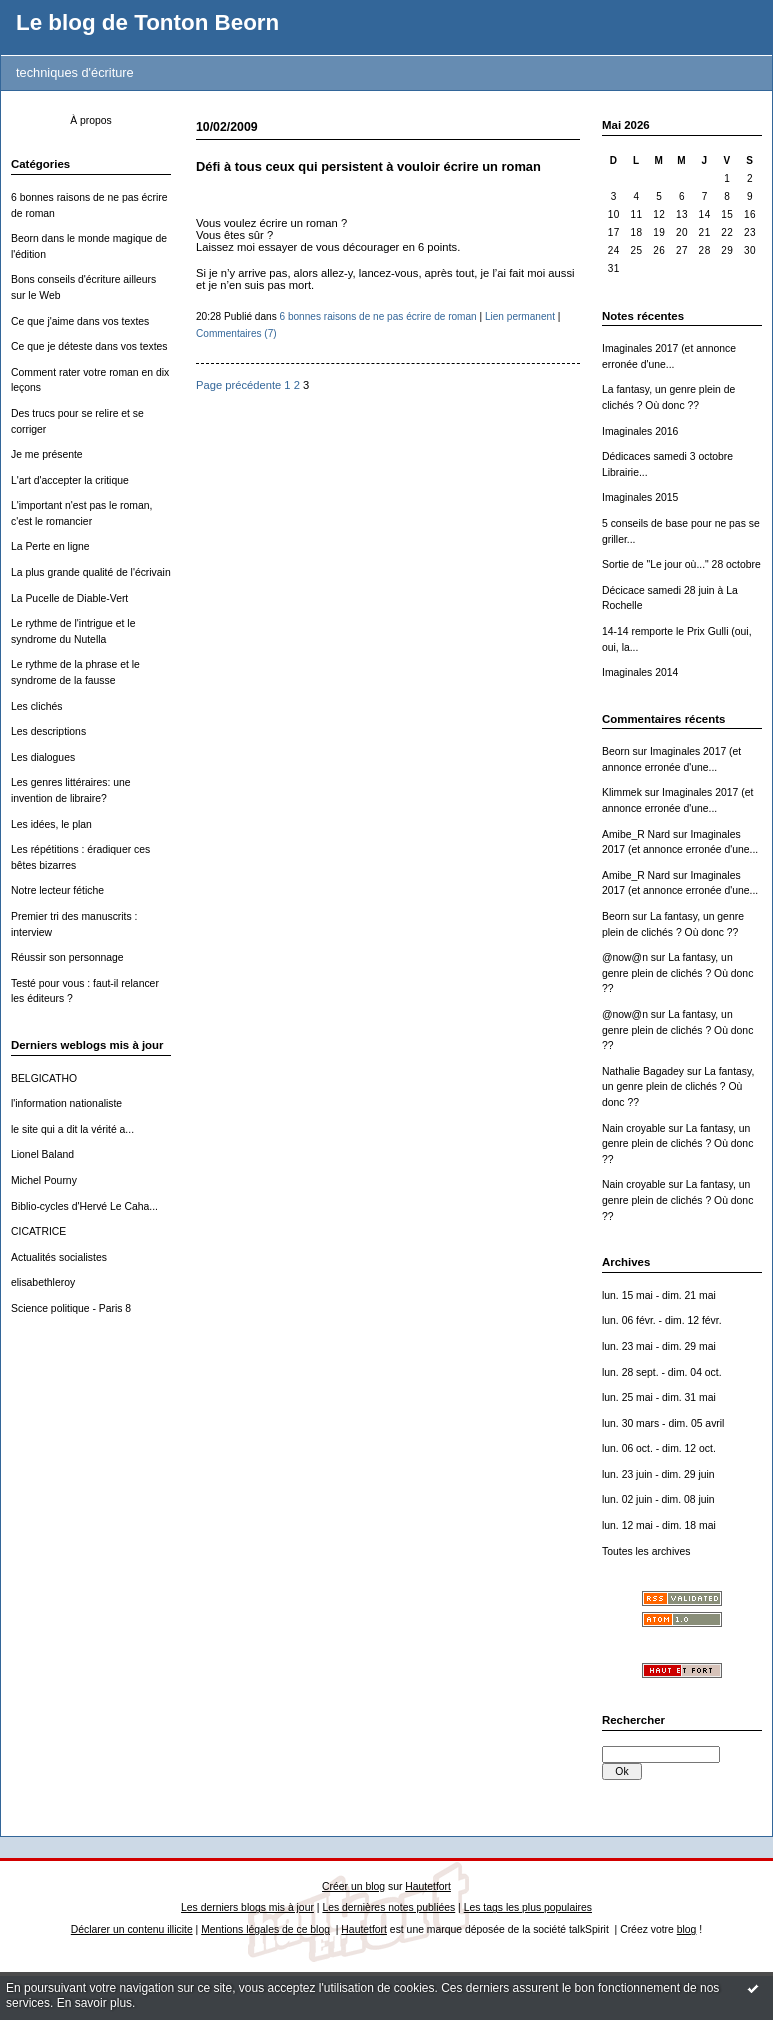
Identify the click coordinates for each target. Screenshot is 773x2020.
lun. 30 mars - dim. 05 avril (663, 1423)
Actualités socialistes (59, 1257)
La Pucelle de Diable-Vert (69, 598)
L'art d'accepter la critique (70, 480)
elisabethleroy (43, 1282)
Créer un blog (353, 1886)
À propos (91, 120)
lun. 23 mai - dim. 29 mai (659, 1346)
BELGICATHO (44, 1078)
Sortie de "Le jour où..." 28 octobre (681, 564)
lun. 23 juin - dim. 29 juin (658, 1474)
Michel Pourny (44, 1180)
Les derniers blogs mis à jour (247, 1907)
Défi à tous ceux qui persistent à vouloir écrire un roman (368, 166)
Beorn (616, 751)
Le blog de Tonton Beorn (147, 22)
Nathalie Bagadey (643, 1071)
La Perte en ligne (50, 546)
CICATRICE (38, 1231)
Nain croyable (634, 1128)
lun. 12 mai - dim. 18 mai (659, 1525)
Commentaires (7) (236, 333)
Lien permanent (520, 316)
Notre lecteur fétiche (57, 890)
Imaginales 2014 (640, 672)
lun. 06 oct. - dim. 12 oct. (659, 1448)
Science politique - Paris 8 (71, 1308)
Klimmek (622, 792)
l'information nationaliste (66, 1103)
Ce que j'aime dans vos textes (80, 321)
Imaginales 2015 (640, 497)
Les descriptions (48, 731)
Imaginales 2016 (640, 431)
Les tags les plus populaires (528, 1907)
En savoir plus (94, 2003)
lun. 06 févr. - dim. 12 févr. (662, 1320)
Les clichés (36, 706)
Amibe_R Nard (636, 834)
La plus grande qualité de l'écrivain (91, 572)
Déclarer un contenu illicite (132, 1929)
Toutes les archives (646, 1551)
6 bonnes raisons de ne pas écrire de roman (378, 316)
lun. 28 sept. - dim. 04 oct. (662, 1372)
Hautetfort (428, 1886)
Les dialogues (43, 757)
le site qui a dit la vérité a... (72, 1129)
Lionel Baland (42, 1154)
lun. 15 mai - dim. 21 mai (659, 1295)
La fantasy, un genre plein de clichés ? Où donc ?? (677, 973)
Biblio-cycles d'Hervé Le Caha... (84, 1206)
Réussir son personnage (67, 957)
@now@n (625, 957)
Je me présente (47, 454)
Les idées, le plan (51, 824)
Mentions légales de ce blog (265, 1929)
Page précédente (238, 385)
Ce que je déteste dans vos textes (89, 346)
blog (687, 1929)
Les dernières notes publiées (388, 1907)
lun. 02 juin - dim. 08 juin (658, 1499)
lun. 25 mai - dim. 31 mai (659, 1397)
